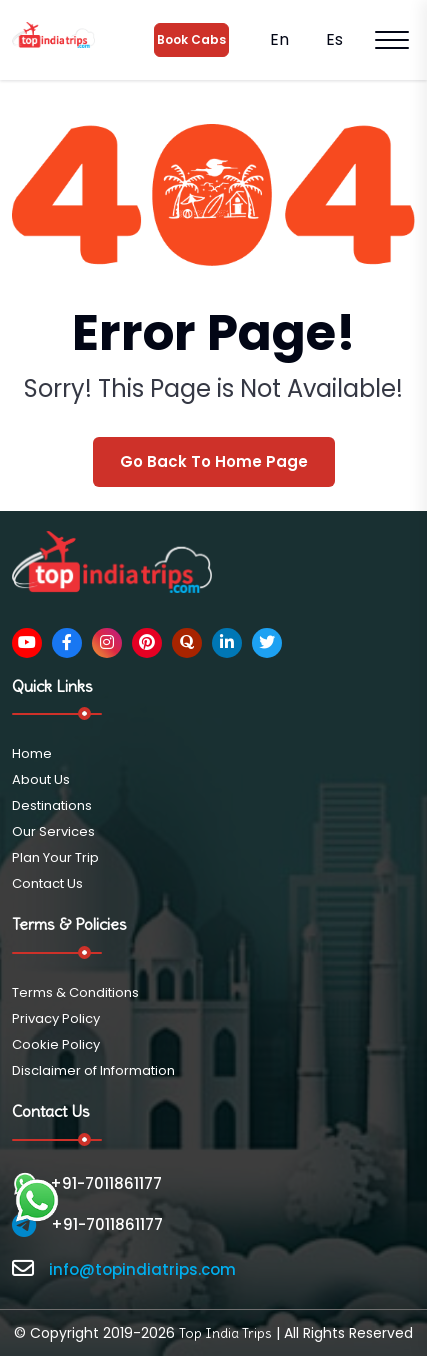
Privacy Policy (56, 1018)
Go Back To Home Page (214, 461)
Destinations (52, 805)
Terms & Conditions (75, 992)
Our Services (53, 831)
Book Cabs (191, 39)
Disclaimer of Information (93, 1070)
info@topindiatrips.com (142, 1269)
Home (32, 753)
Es (332, 39)
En (277, 39)
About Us (41, 779)
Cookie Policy (56, 1044)
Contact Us (47, 883)
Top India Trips (225, 1333)
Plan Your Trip (55, 857)
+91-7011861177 (87, 1183)
